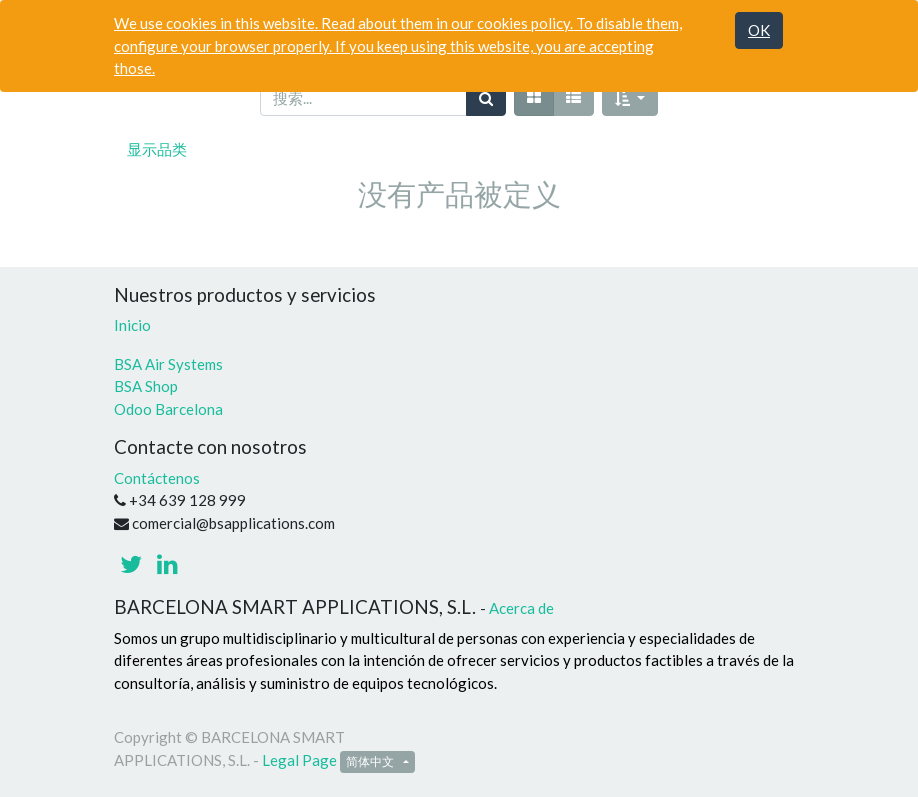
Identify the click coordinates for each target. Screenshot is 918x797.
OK (759, 30)
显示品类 (157, 149)
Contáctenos (157, 478)
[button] (630, 98)
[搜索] (486, 98)
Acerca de (521, 608)
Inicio (132, 325)
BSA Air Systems (170, 364)
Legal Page (299, 760)
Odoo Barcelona (168, 409)
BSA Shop (146, 386)
